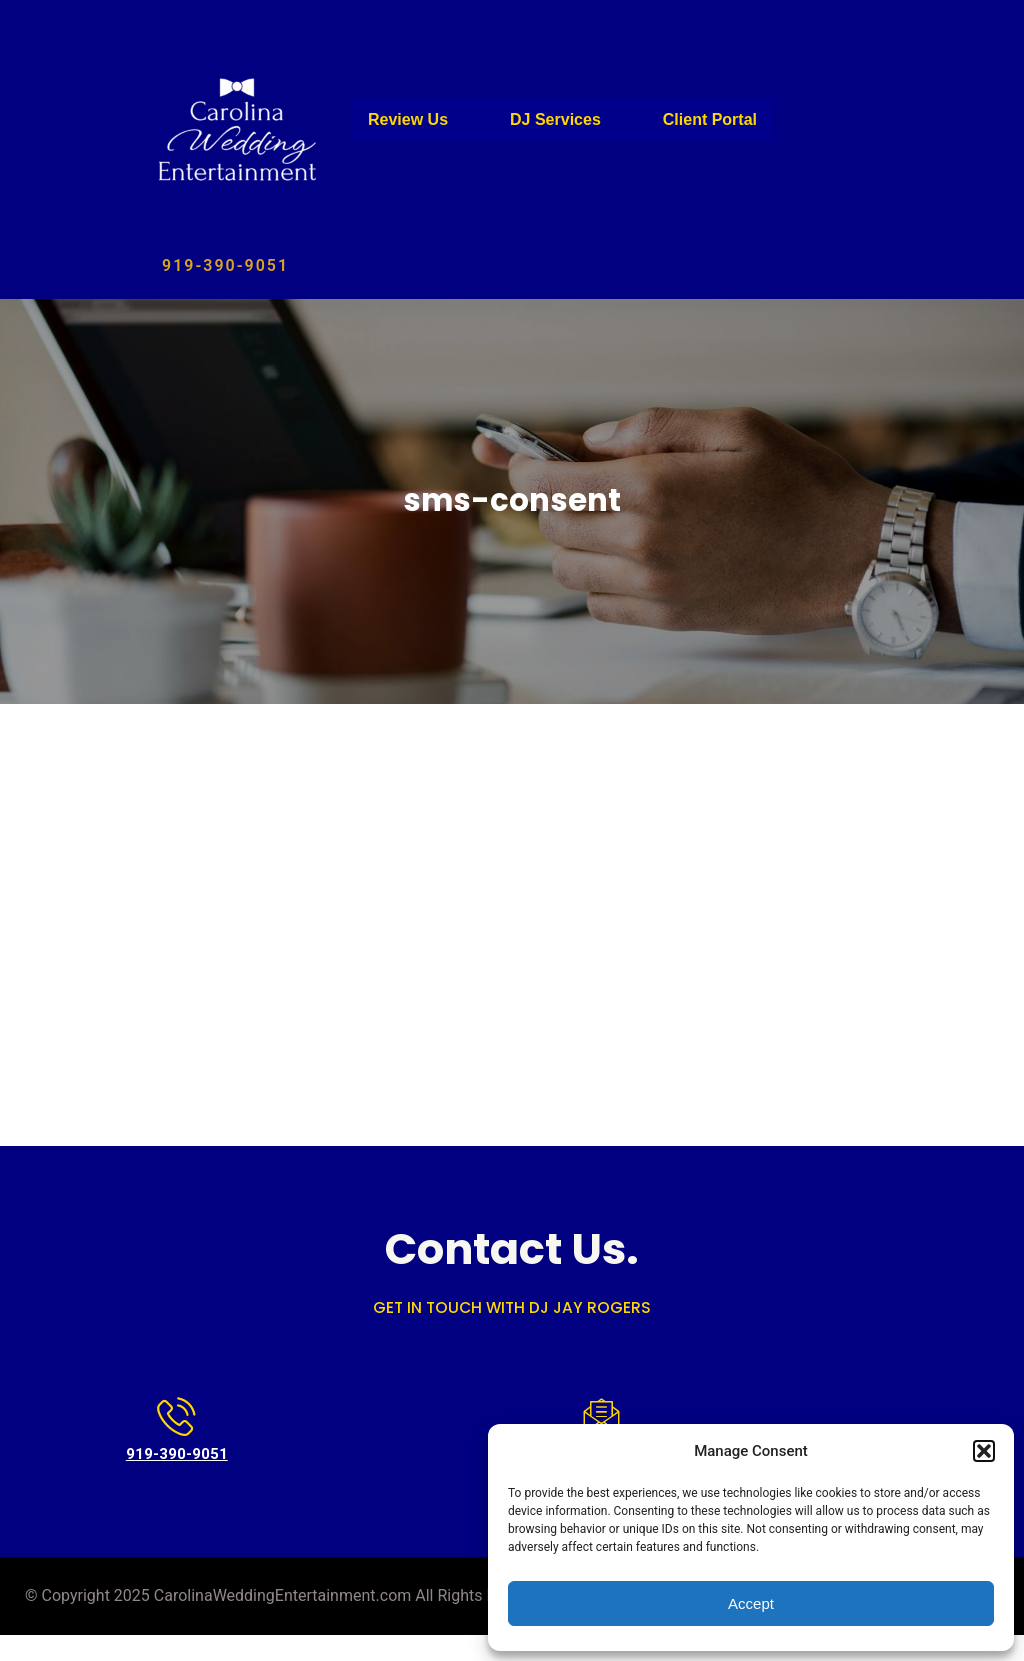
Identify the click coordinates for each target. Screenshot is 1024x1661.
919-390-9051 (225, 265)
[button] (984, 1451)
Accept (751, 1603)
